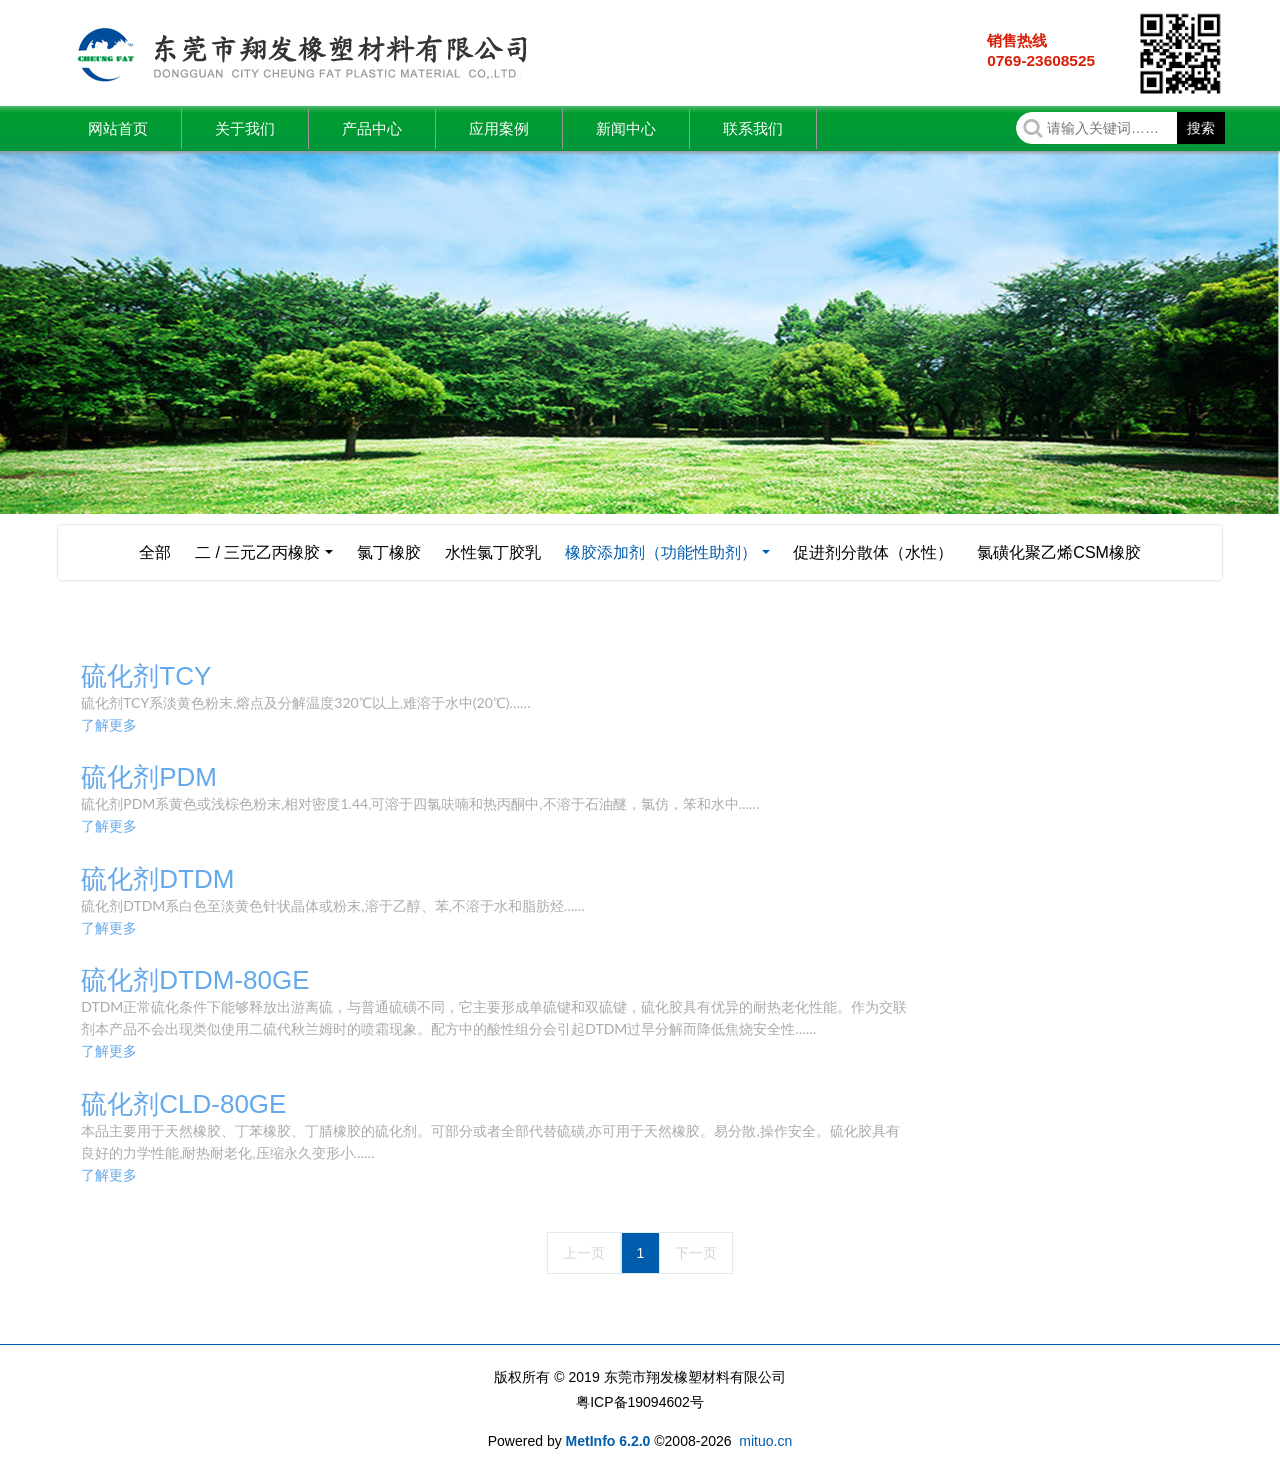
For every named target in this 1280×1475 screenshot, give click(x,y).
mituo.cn (765, 1441)
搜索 (1201, 128)
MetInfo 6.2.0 (608, 1441)
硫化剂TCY (146, 676)
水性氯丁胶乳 (493, 552)
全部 (155, 552)
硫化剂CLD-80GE (183, 1104)
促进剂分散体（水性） (873, 552)
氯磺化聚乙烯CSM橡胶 (1059, 552)
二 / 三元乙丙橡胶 (257, 552)
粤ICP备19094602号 (640, 1402)
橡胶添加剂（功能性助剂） (661, 552)
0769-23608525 (1041, 60)
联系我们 (753, 128)
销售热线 (1017, 40)
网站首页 (118, 128)
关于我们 (245, 128)
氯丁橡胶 (389, 552)
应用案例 (499, 128)
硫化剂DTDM (157, 879)
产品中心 (372, 128)
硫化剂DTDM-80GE (195, 980)
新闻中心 (626, 128)
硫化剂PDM (149, 777)
